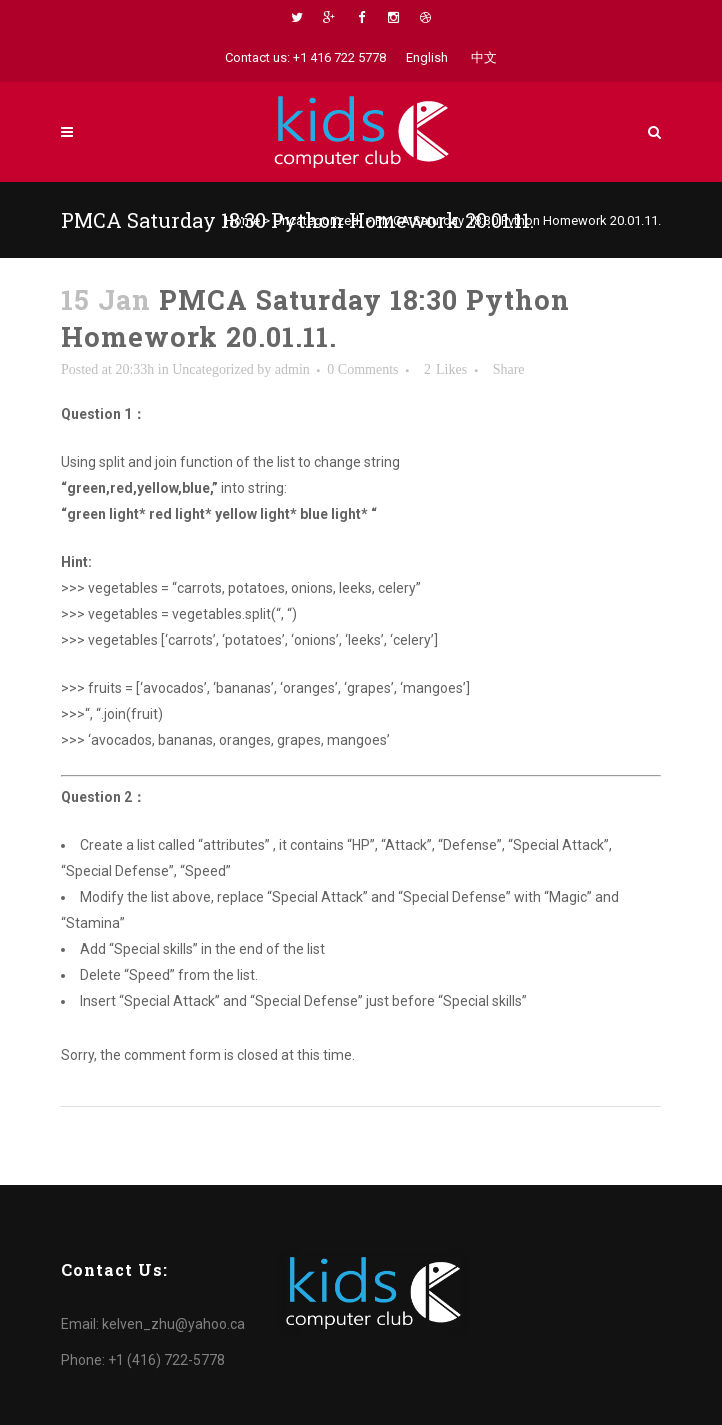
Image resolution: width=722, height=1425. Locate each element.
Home (242, 220)
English (427, 57)
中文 (484, 57)
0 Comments (362, 369)
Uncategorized (316, 220)
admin (292, 369)
